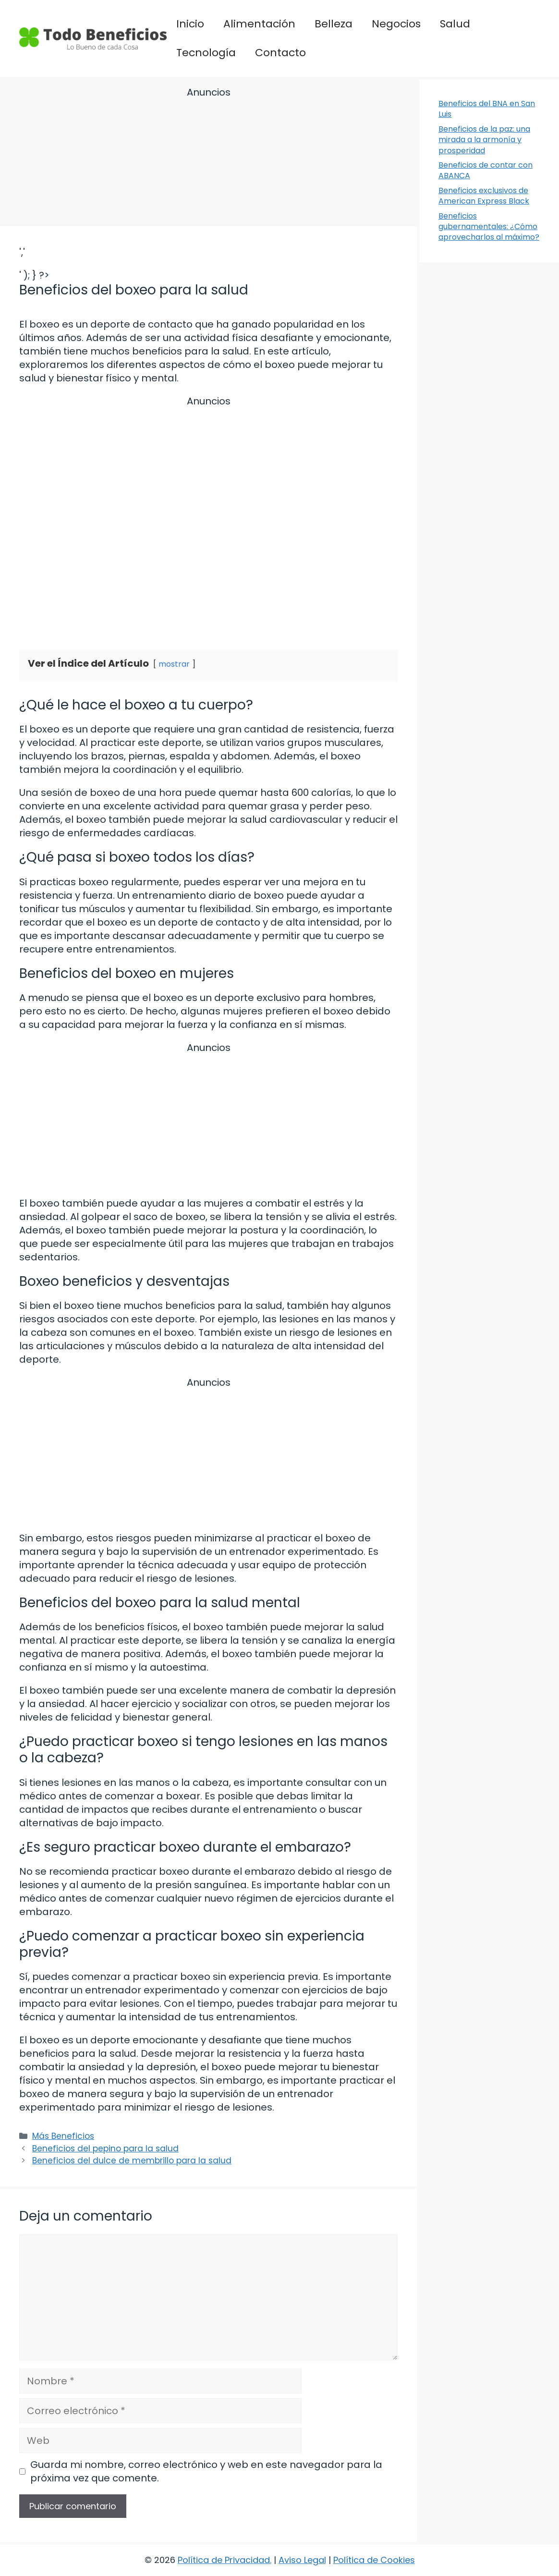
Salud (455, 23)
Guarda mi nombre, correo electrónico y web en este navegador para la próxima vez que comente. (206, 2471)
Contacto (280, 52)
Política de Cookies (374, 2560)
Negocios (396, 23)
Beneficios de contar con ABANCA (485, 170)
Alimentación (259, 23)
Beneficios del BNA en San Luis (486, 109)
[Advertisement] (208, 158)
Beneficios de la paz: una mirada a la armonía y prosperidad (484, 139)
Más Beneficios (63, 2136)
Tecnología (206, 52)
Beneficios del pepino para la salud (105, 2148)
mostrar (174, 664)
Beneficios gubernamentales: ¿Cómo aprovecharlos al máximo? (488, 226)
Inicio (190, 23)
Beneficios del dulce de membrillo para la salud (131, 2160)
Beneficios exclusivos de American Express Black (483, 196)
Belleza (333, 23)
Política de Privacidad (224, 2560)
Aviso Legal (302, 2560)
